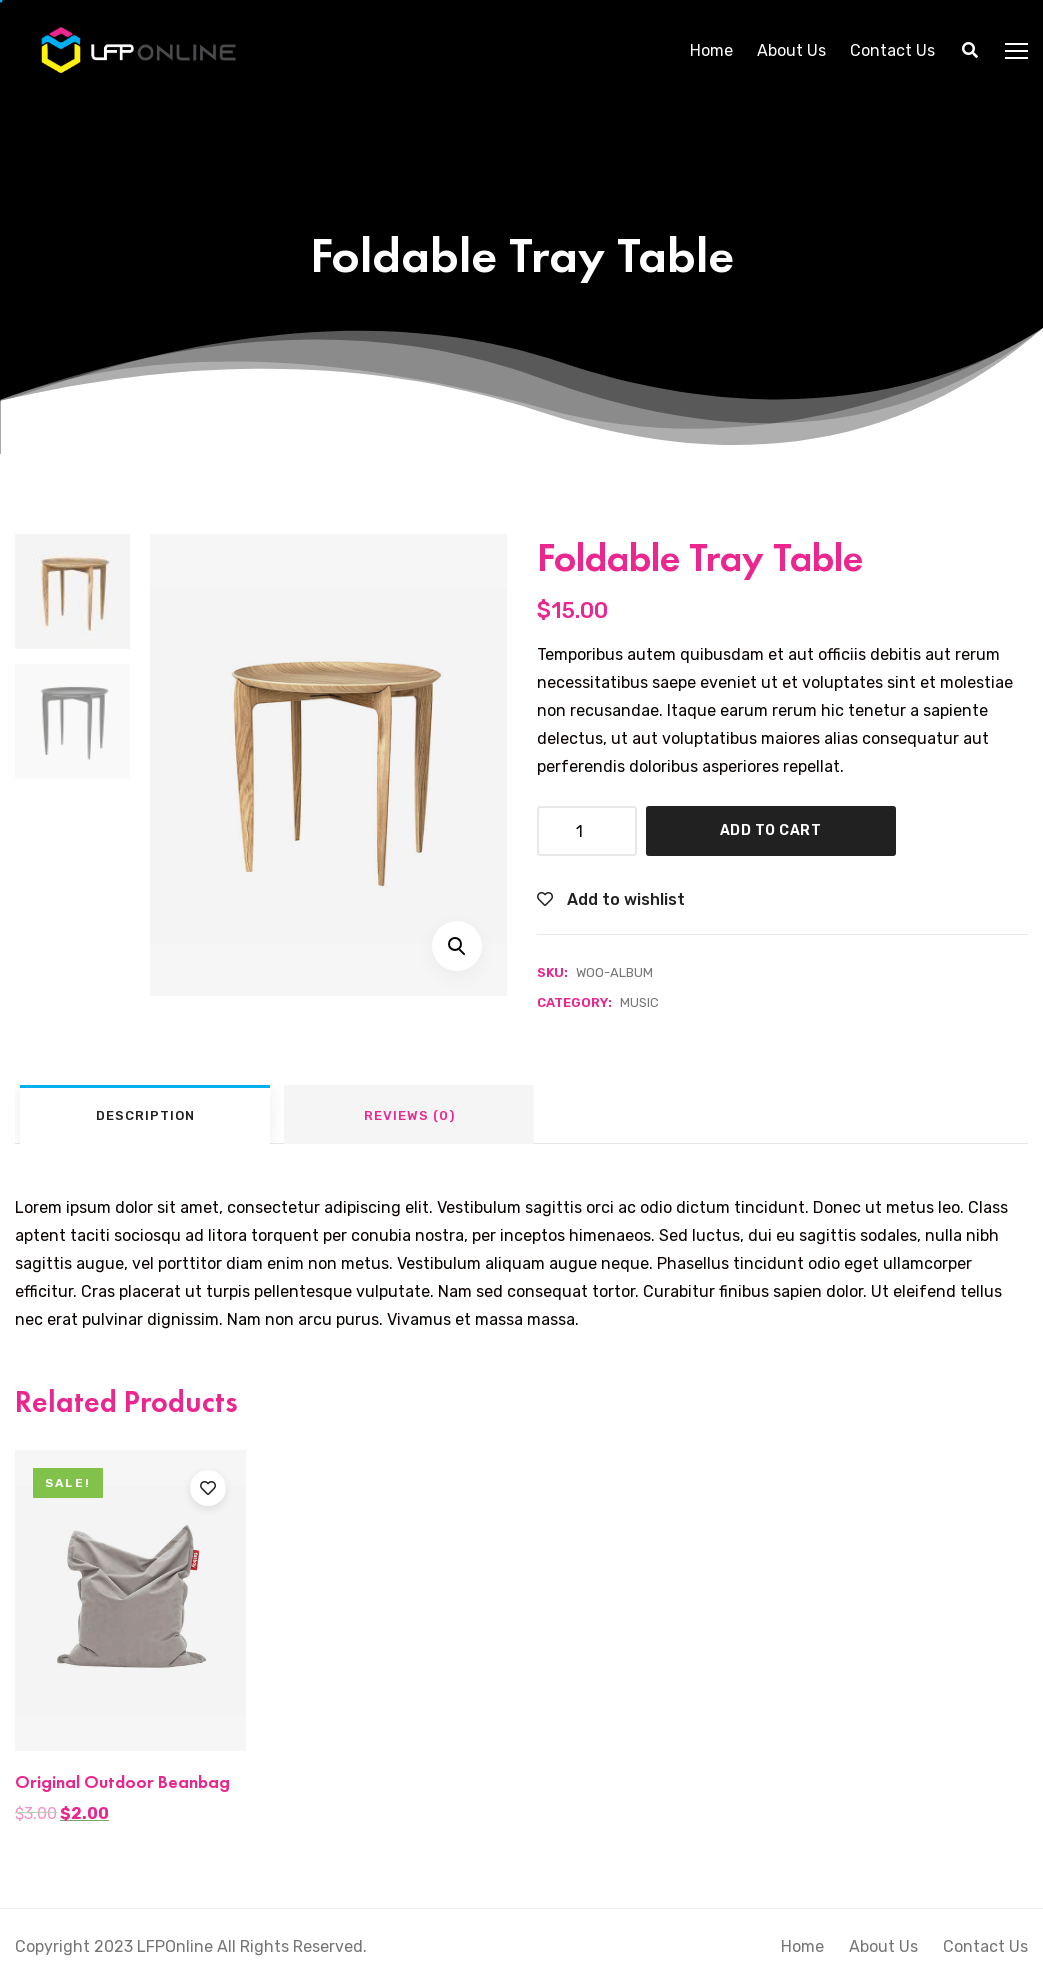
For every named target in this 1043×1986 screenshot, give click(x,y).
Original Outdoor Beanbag (122, 1781)
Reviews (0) (409, 1115)
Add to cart (771, 830)
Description (145, 1115)
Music (639, 1002)
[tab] (145, 1114)
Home (711, 49)
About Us (791, 49)
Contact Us (892, 49)
